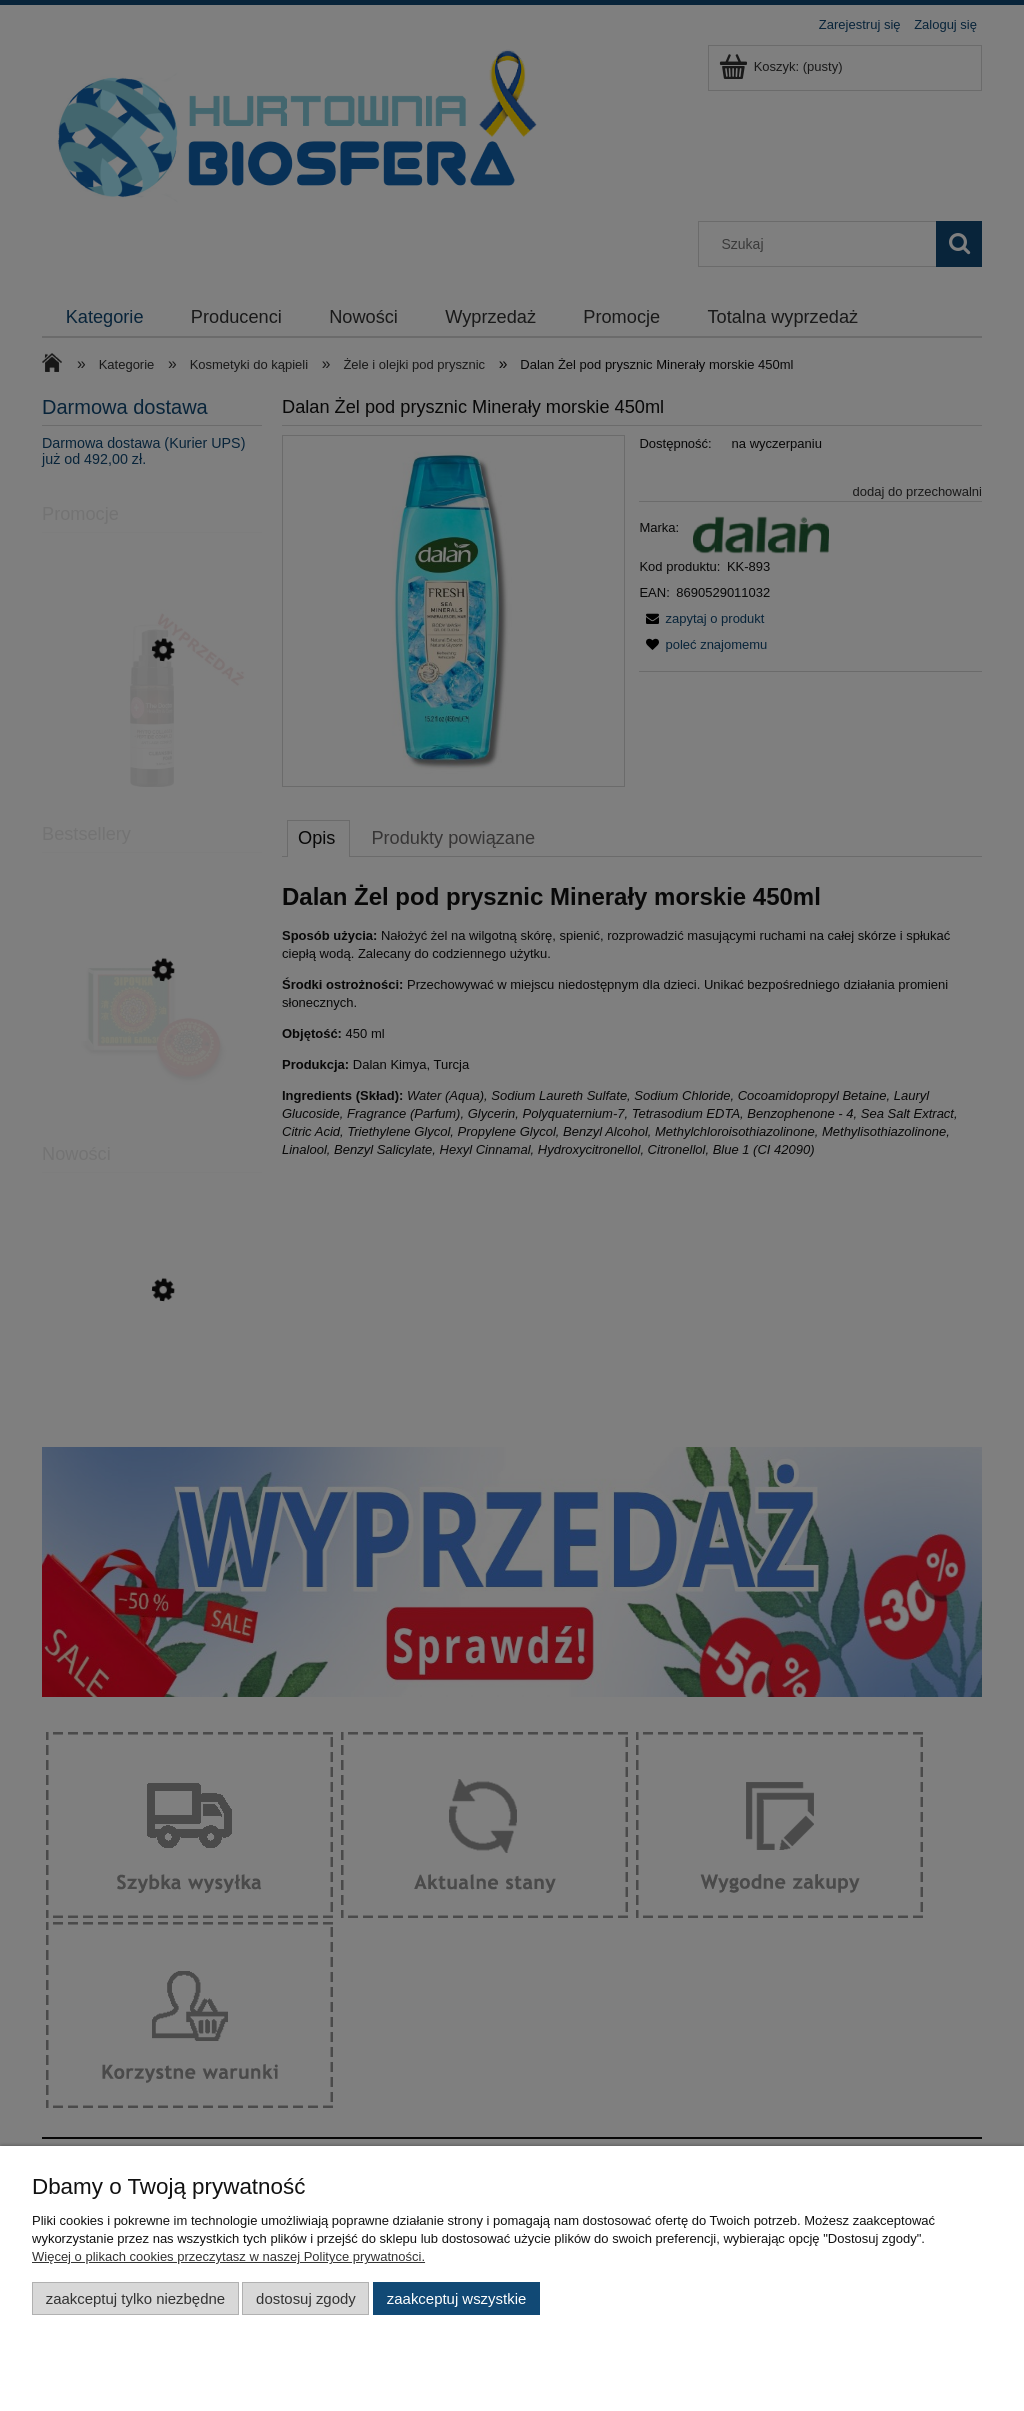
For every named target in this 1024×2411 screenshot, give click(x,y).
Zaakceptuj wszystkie (456, 2298)
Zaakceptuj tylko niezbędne (135, 2298)
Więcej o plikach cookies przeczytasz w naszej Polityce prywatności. (228, 2256)
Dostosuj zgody (306, 2298)
